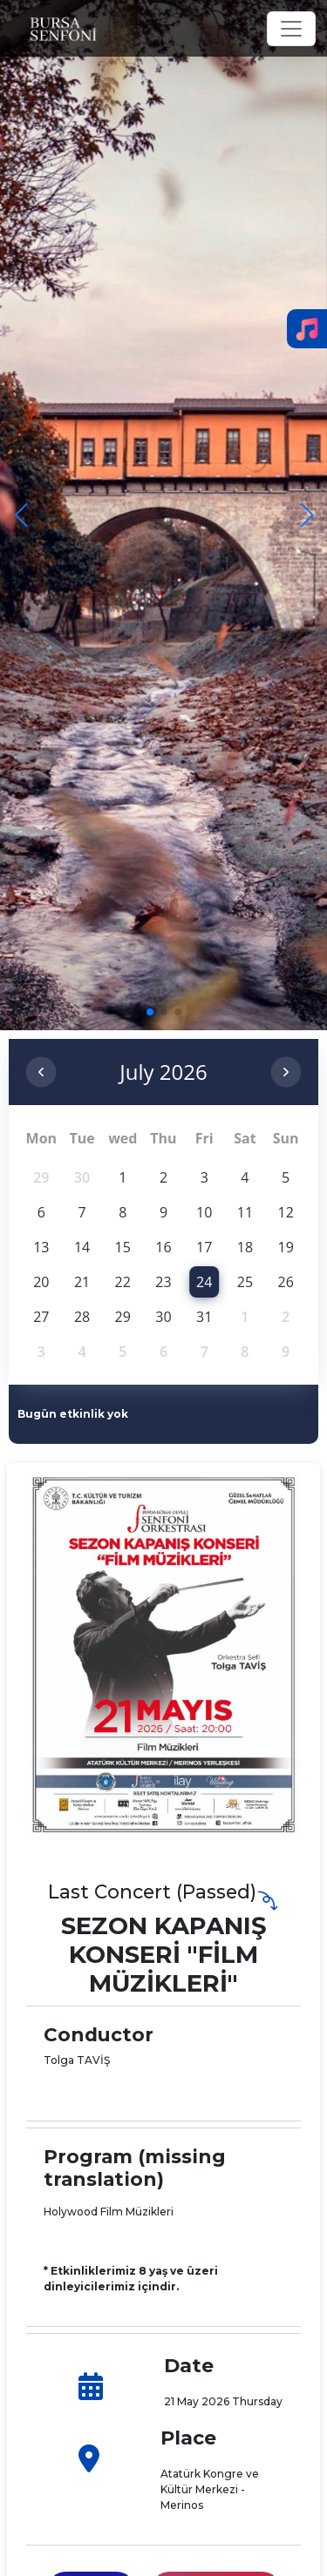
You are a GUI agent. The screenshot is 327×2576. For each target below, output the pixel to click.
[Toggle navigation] (291, 28)
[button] (306, 515)
